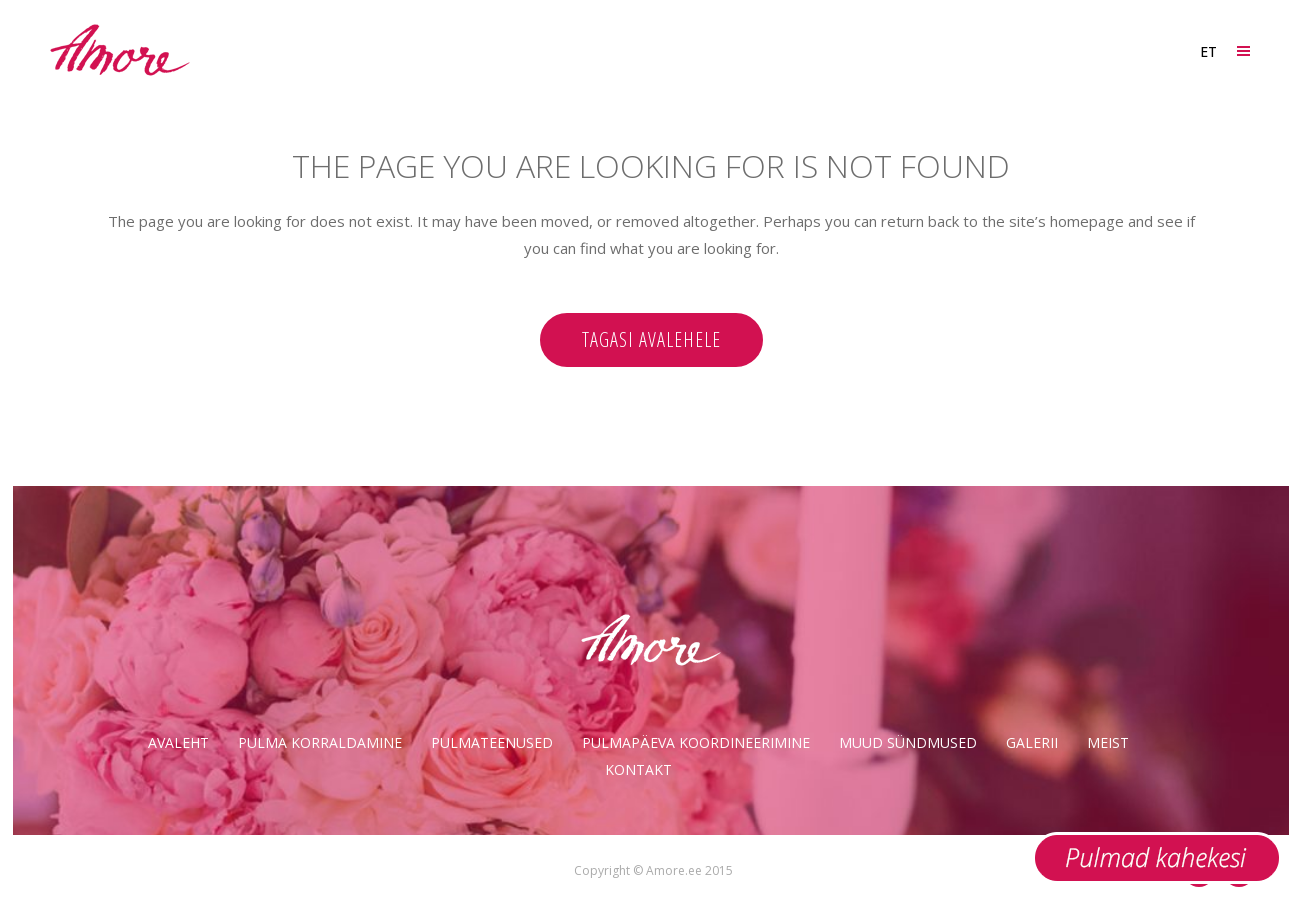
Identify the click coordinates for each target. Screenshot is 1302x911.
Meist (1108, 742)
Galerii (1032, 742)
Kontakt (638, 769)
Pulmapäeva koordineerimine (696, 742)
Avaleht (178, 742)
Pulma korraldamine (320, 742)
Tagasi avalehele (651, 339)
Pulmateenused (492, 742)
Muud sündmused (908, 742)
